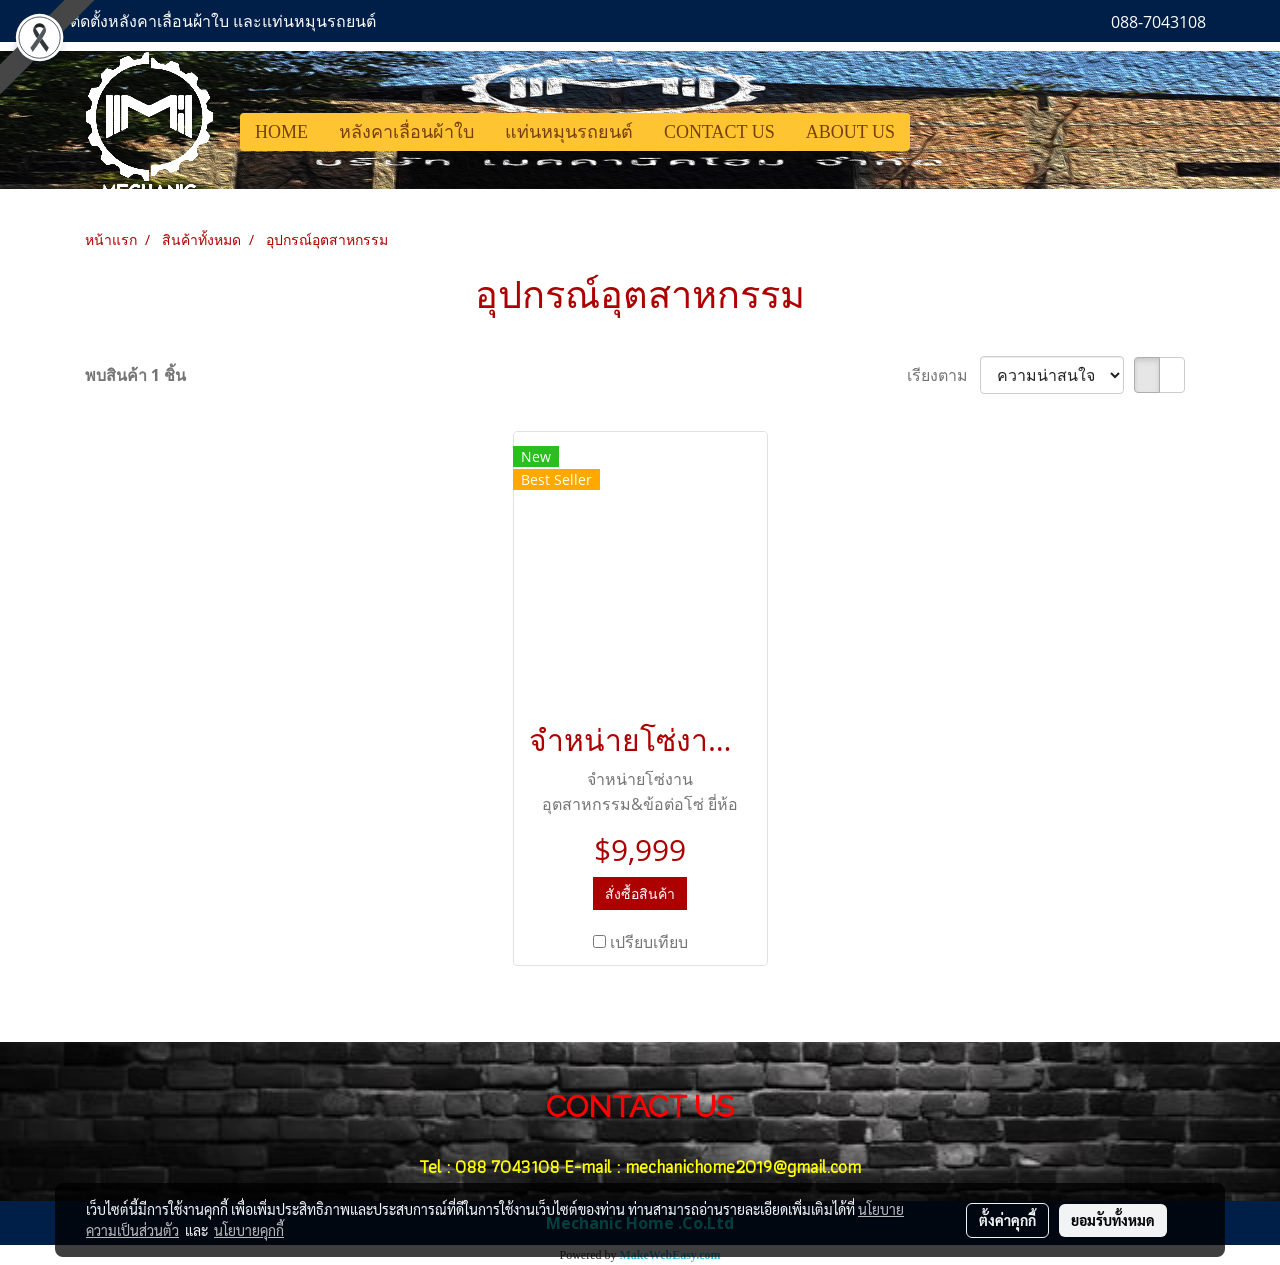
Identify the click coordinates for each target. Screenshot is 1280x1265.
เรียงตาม (943, 375)
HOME (281, 132)
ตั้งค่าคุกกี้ (1007, 1220)
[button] (928, 132)
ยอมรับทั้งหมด (1113, 1220)
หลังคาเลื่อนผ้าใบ (406, 132)
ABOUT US (850, 132)
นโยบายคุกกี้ (249, 1230)
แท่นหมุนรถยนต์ (569, 132)
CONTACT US (719, 132)
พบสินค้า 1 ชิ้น (135, 375)
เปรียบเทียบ (649, 942)
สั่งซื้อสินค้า (640, 893)
